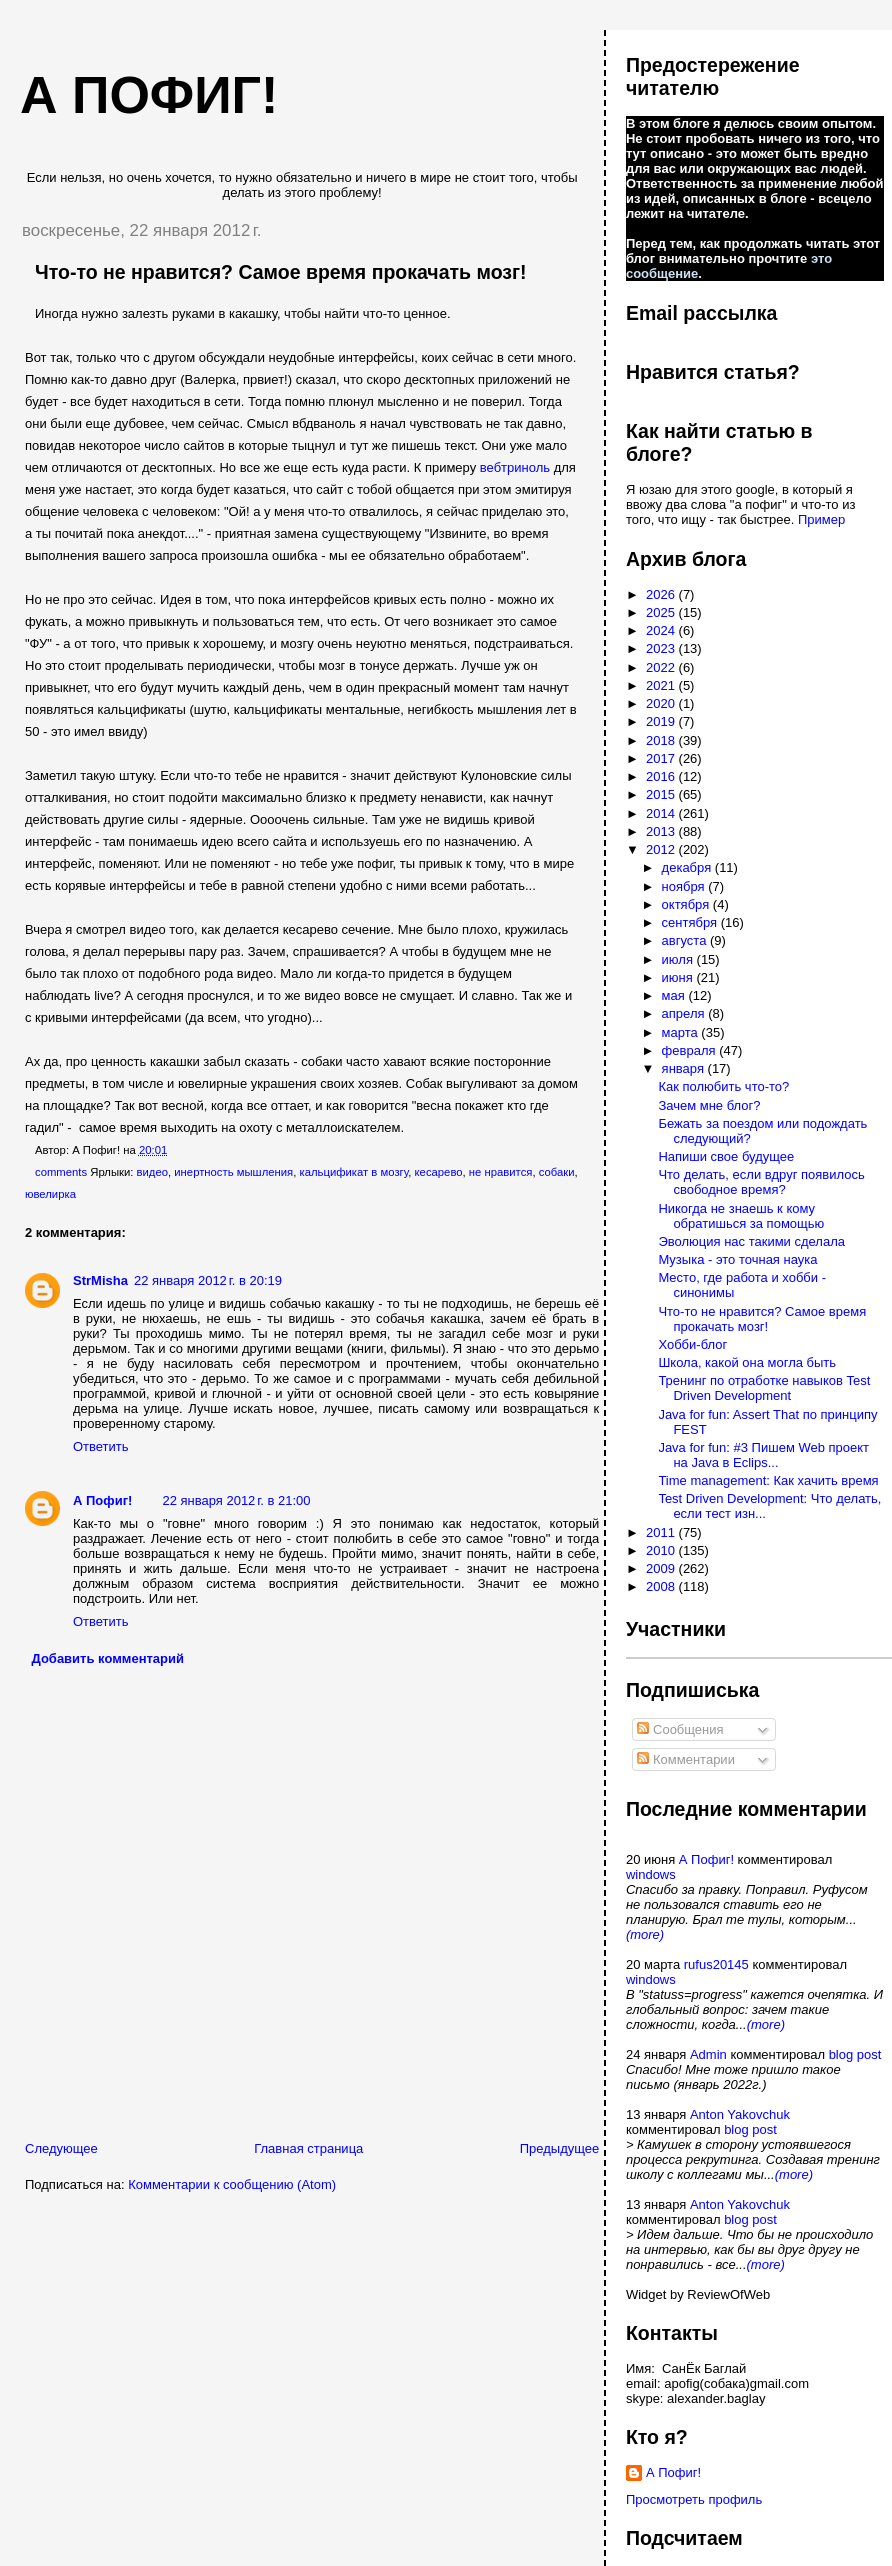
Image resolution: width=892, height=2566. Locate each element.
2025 (662, 612)
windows (651, 1874)
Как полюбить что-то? (723, 1086)
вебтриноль (515, 467)
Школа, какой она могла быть (747, 1362)
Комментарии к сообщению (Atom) (232, 2184)
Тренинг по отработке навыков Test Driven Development (764, 1388)
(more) (645, 1934)
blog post (855, 2054)
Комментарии (686, 1759)
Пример (821, 519)
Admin (708, 2054)
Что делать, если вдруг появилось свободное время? (761, 1182)
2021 (662, 685)
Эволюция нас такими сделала (751, 1241)
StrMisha (100, 1280)
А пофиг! (149, 95)
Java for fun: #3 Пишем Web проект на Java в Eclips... (763, 1455)
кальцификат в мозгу (354, 1172)
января (685, 1068)
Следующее (61, 2148)
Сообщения (680, 1729)
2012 (662, 849)
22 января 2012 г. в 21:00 (236, 1500)
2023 (662, 648)
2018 (662, 740)
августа (686, 940)
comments (61, 1172)
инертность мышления (233, 1172)
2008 (662, 1586)
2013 (662, 831)
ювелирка (50, 1194)
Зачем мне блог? (709, 1105)
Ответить (101, 1446)
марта (682, 1032)
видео (152, 1172)
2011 (662, 1532)
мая (675, 995)
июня (679, 977)
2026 (662, 594)
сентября (691, 922)
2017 (662, 758)
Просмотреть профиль (694, 2499)
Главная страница (308, 2148)
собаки (557, 1172)
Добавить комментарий (108, 1658)
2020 (662, 703)
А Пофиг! (102, 1500)
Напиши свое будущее (726, 1156)
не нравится (501, 1172)
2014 (662, 813)
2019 (662, 721)
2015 (662, 794)
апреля (685, 1013)
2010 (662, 1550)
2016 (662, 776)
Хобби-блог (692, 1344)
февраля (691, 1050)
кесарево (439, 1172)
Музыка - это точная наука (737, 1259)
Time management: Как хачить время (768, 1480)
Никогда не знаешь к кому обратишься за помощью (741, 1216)
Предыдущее (560, 2148)
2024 (662, 630)
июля (679, 959)
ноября (685, 886)
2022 (662, 667)
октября (687, 904)
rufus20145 (716, 1964)
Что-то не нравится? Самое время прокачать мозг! (281, 272)
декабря (688, 867)
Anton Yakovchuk (740, 2114)
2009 (662, 1568)
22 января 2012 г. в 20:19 (208, 1280)
